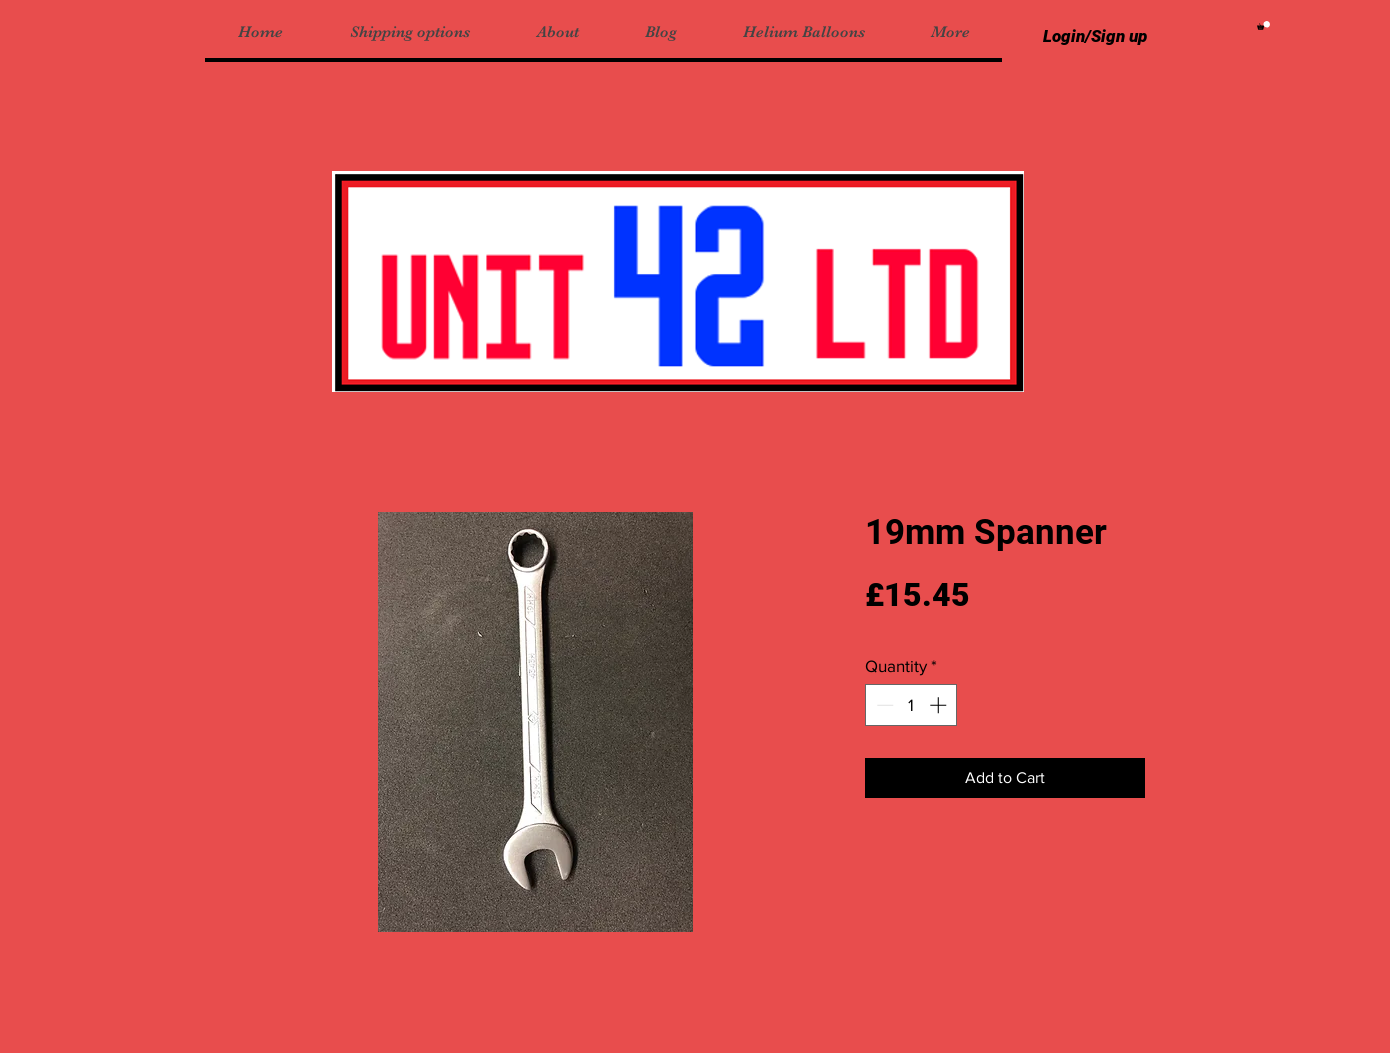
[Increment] (940, 705)
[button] (1263, 25)
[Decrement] (883, 705)
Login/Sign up (1095, 36)
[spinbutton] (911, 705)
